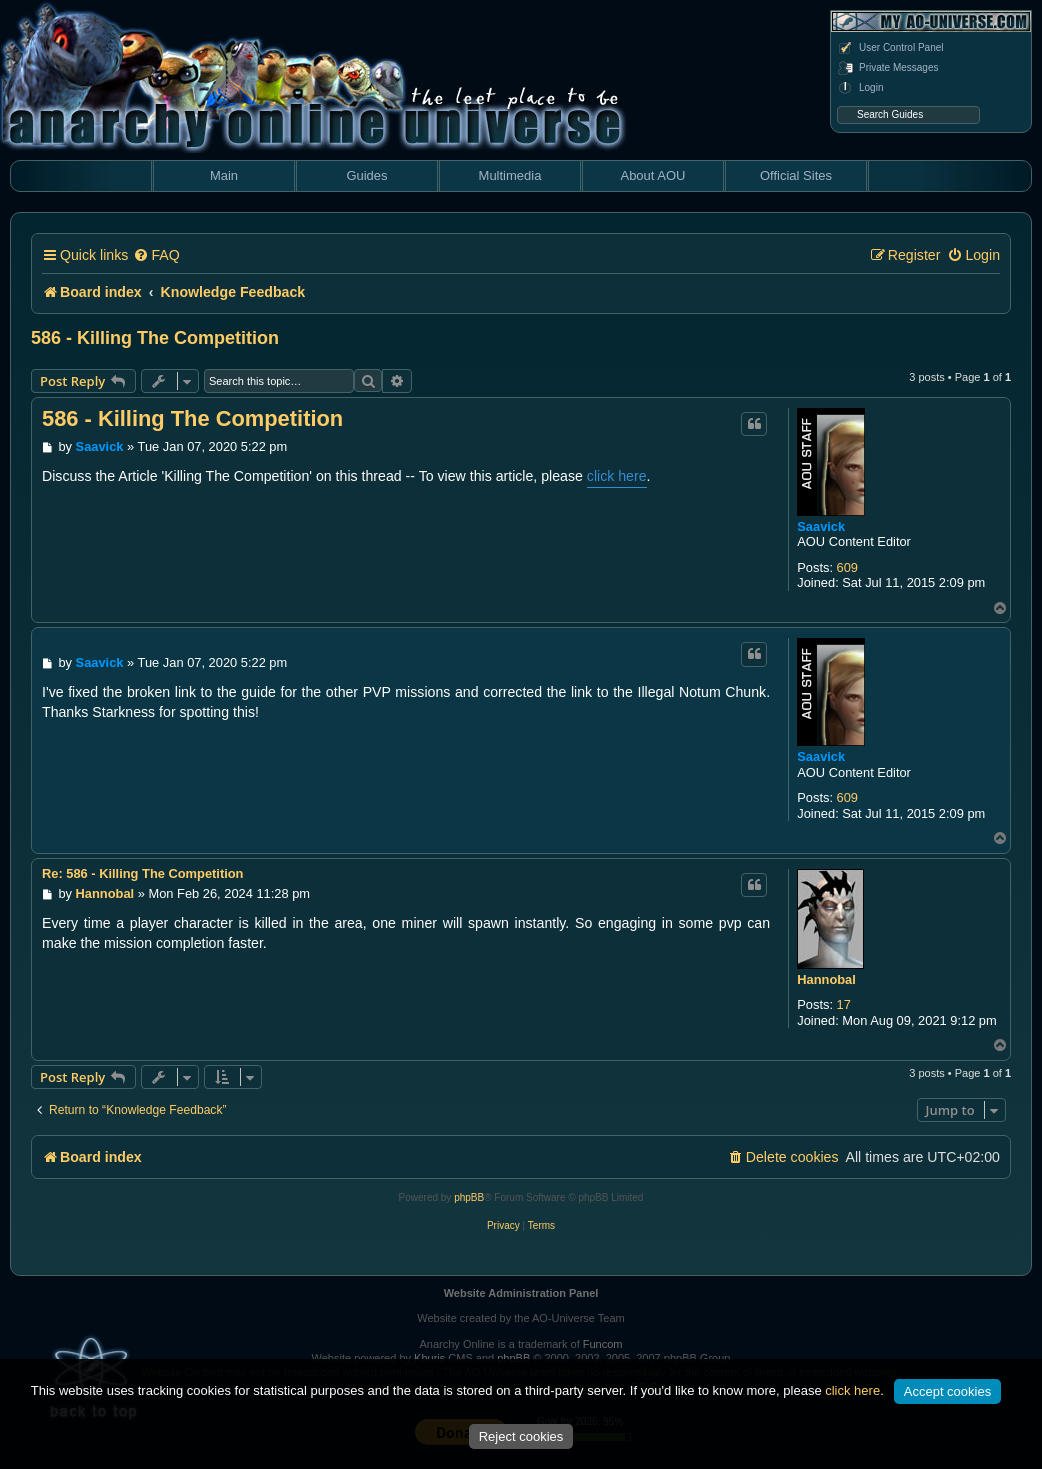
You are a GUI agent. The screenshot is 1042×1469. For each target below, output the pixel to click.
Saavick (821, 526)
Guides (366, 175)
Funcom (603, 1344)
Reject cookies (521, 1436)
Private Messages (887, 68)
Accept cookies (947, 1391)
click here (617, 476)
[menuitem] (156, 255)
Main (224, 175)
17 (844, 1004)
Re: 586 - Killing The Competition (142, 873)
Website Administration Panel (521, 1293)
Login (860, 88)
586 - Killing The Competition (155, 338)
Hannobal (826, 979)
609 (847, 567)
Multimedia (510, 175)
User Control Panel (890, 48)
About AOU (652, 175)
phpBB (469, 1197)
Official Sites (796, 175)
